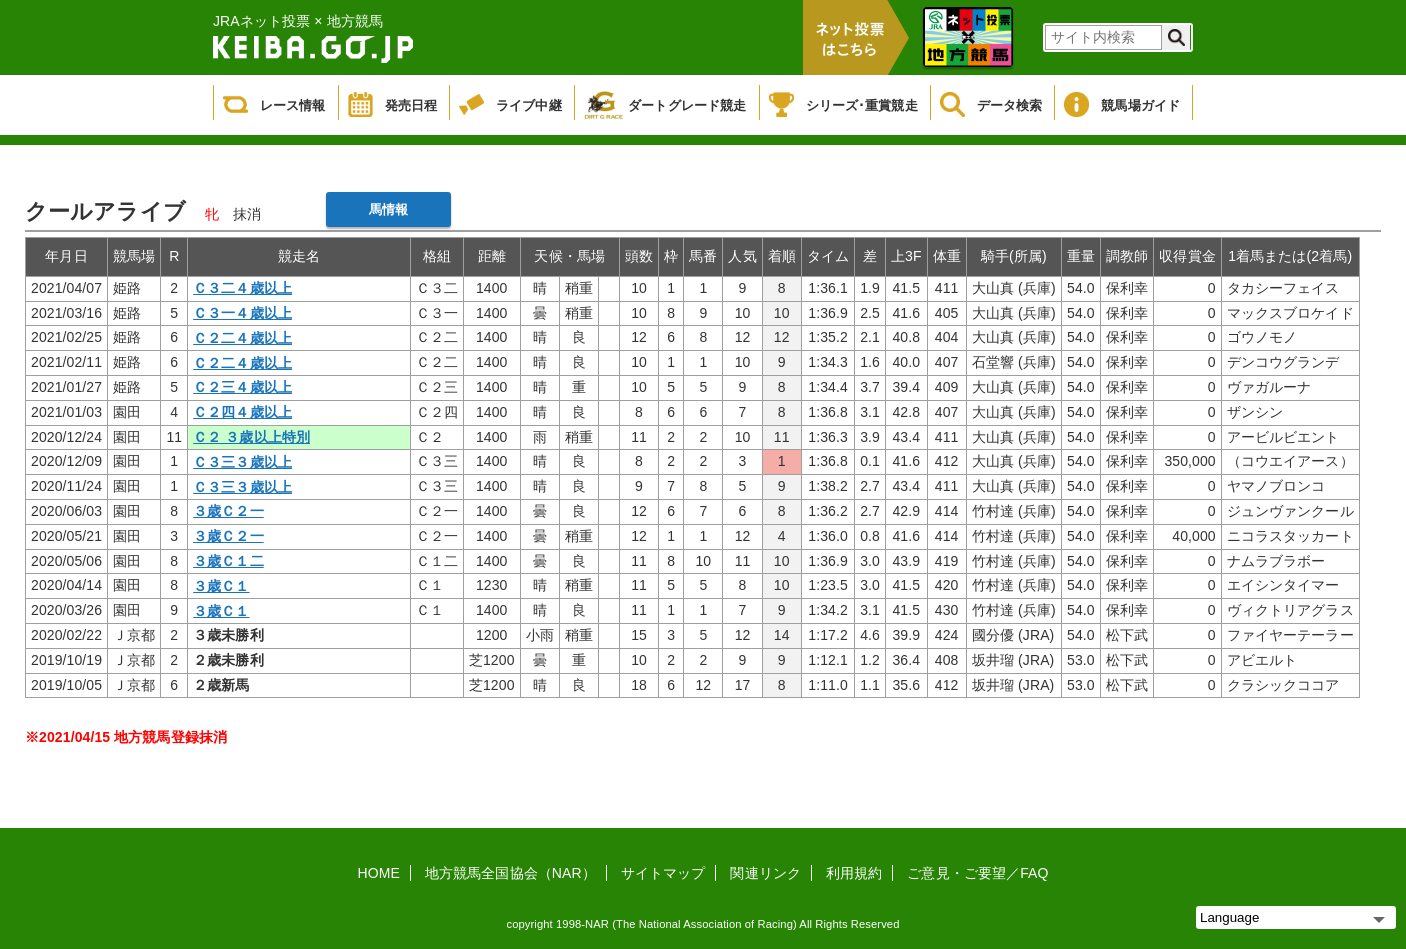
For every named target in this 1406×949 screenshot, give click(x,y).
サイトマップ (663, 873)
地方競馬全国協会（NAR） (510, 873)
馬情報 (388, 209)
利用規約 (854, 873)
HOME (379, 873)
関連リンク (765, 873)
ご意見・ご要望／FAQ (977, 873)
